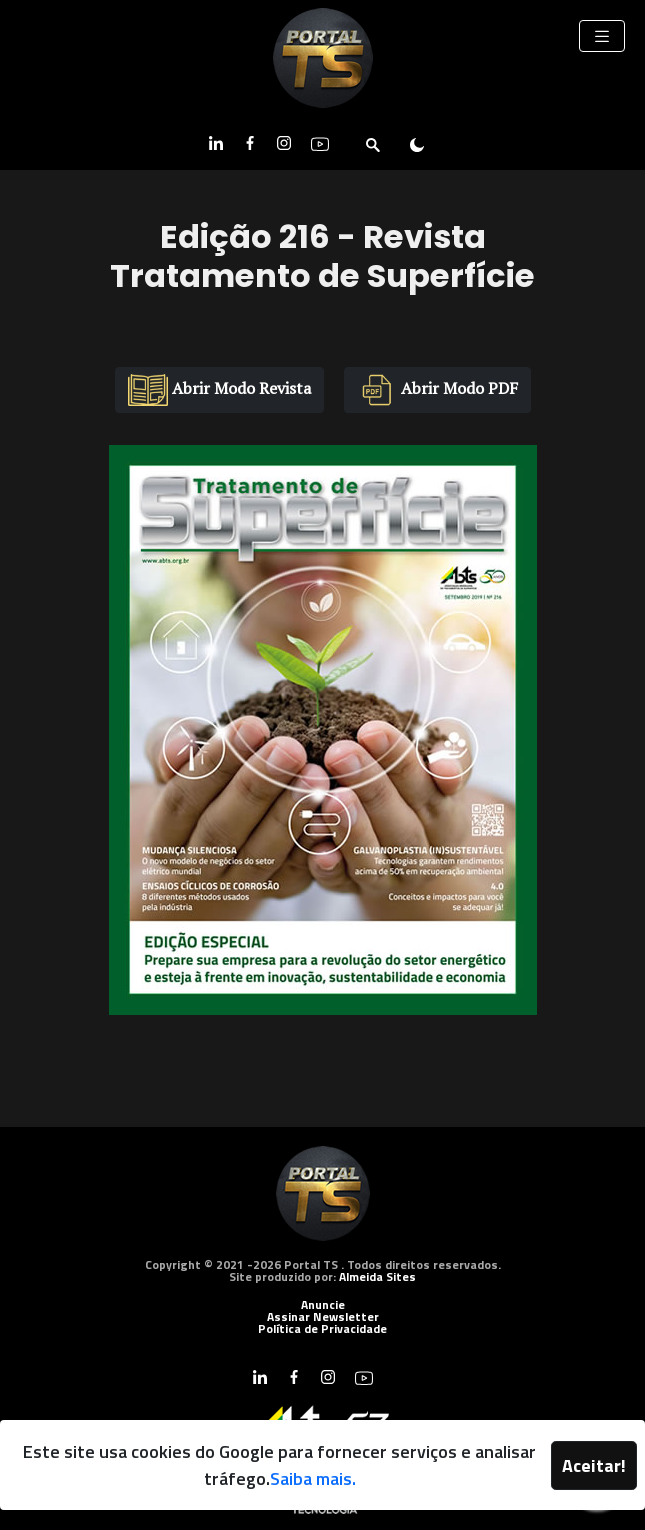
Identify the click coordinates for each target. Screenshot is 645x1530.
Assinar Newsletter (323, 1316)
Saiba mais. (313, 1478)
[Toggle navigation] (602, 36)
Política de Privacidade (322, 1328)
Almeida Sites (377, 1276)
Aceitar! (594, 1465)
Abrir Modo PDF (437, 389)
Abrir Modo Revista (219, 389)
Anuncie (323, 1304)
